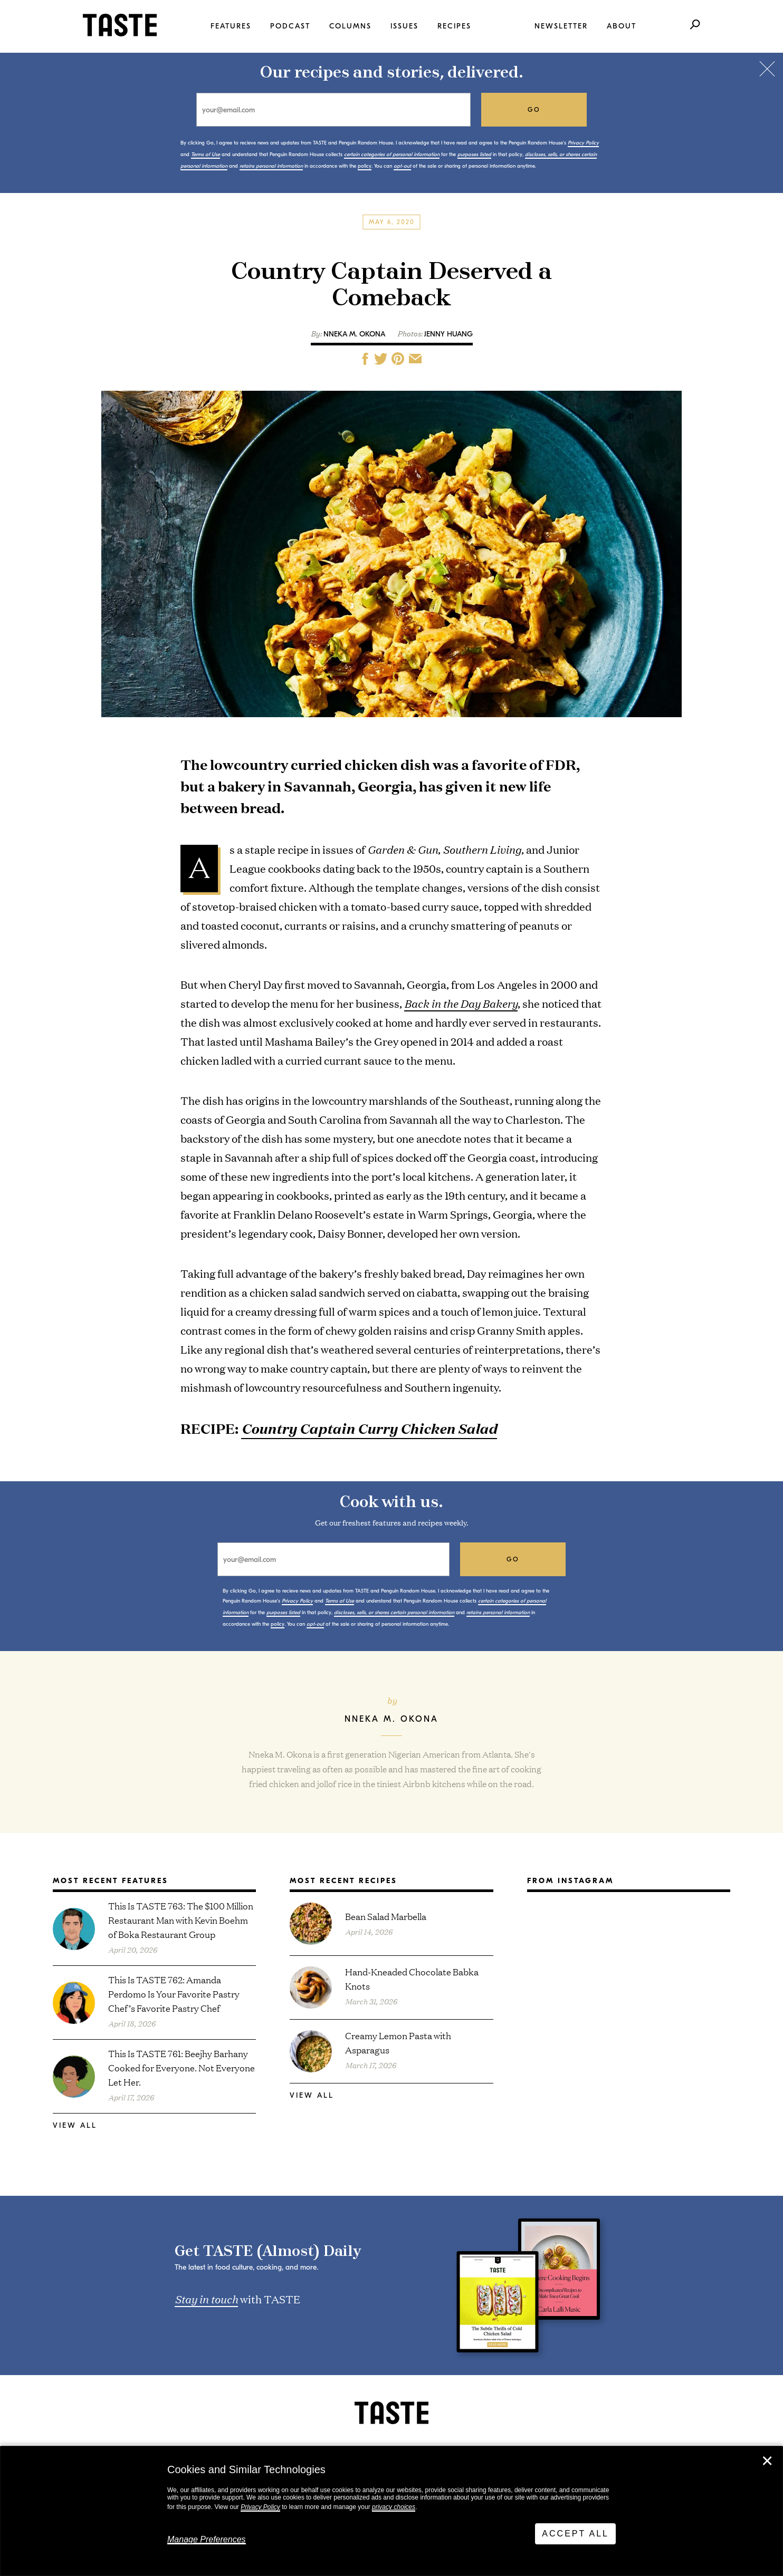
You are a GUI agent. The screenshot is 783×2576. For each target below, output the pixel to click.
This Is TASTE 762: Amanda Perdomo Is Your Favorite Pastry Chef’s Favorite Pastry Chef (174, 1993)
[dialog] (391, 2511)
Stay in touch (206, 2298)
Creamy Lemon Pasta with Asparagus (398, 2042)
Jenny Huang (448, 334)
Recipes (454, 26)
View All (75, 2125)
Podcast (290, 26)
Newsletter (561, 26)
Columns (350, 26)
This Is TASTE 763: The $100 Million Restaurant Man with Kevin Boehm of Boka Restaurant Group (180, 1920)
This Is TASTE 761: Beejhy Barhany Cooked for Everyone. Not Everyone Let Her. (181, 2067)
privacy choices (393, 2507)
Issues (404, 26)
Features (231, 26)
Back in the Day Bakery (461, 1003)
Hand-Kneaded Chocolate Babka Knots (412, 1978)
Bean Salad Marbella (385, 1916)
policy (364, 166)
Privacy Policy (260, 2507)
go (534, 109)
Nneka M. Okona (354, 334)
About (621, 26)
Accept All (575, 2533)
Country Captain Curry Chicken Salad (369, 1428)
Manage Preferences (206, 2539)
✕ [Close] (767, 2461)
